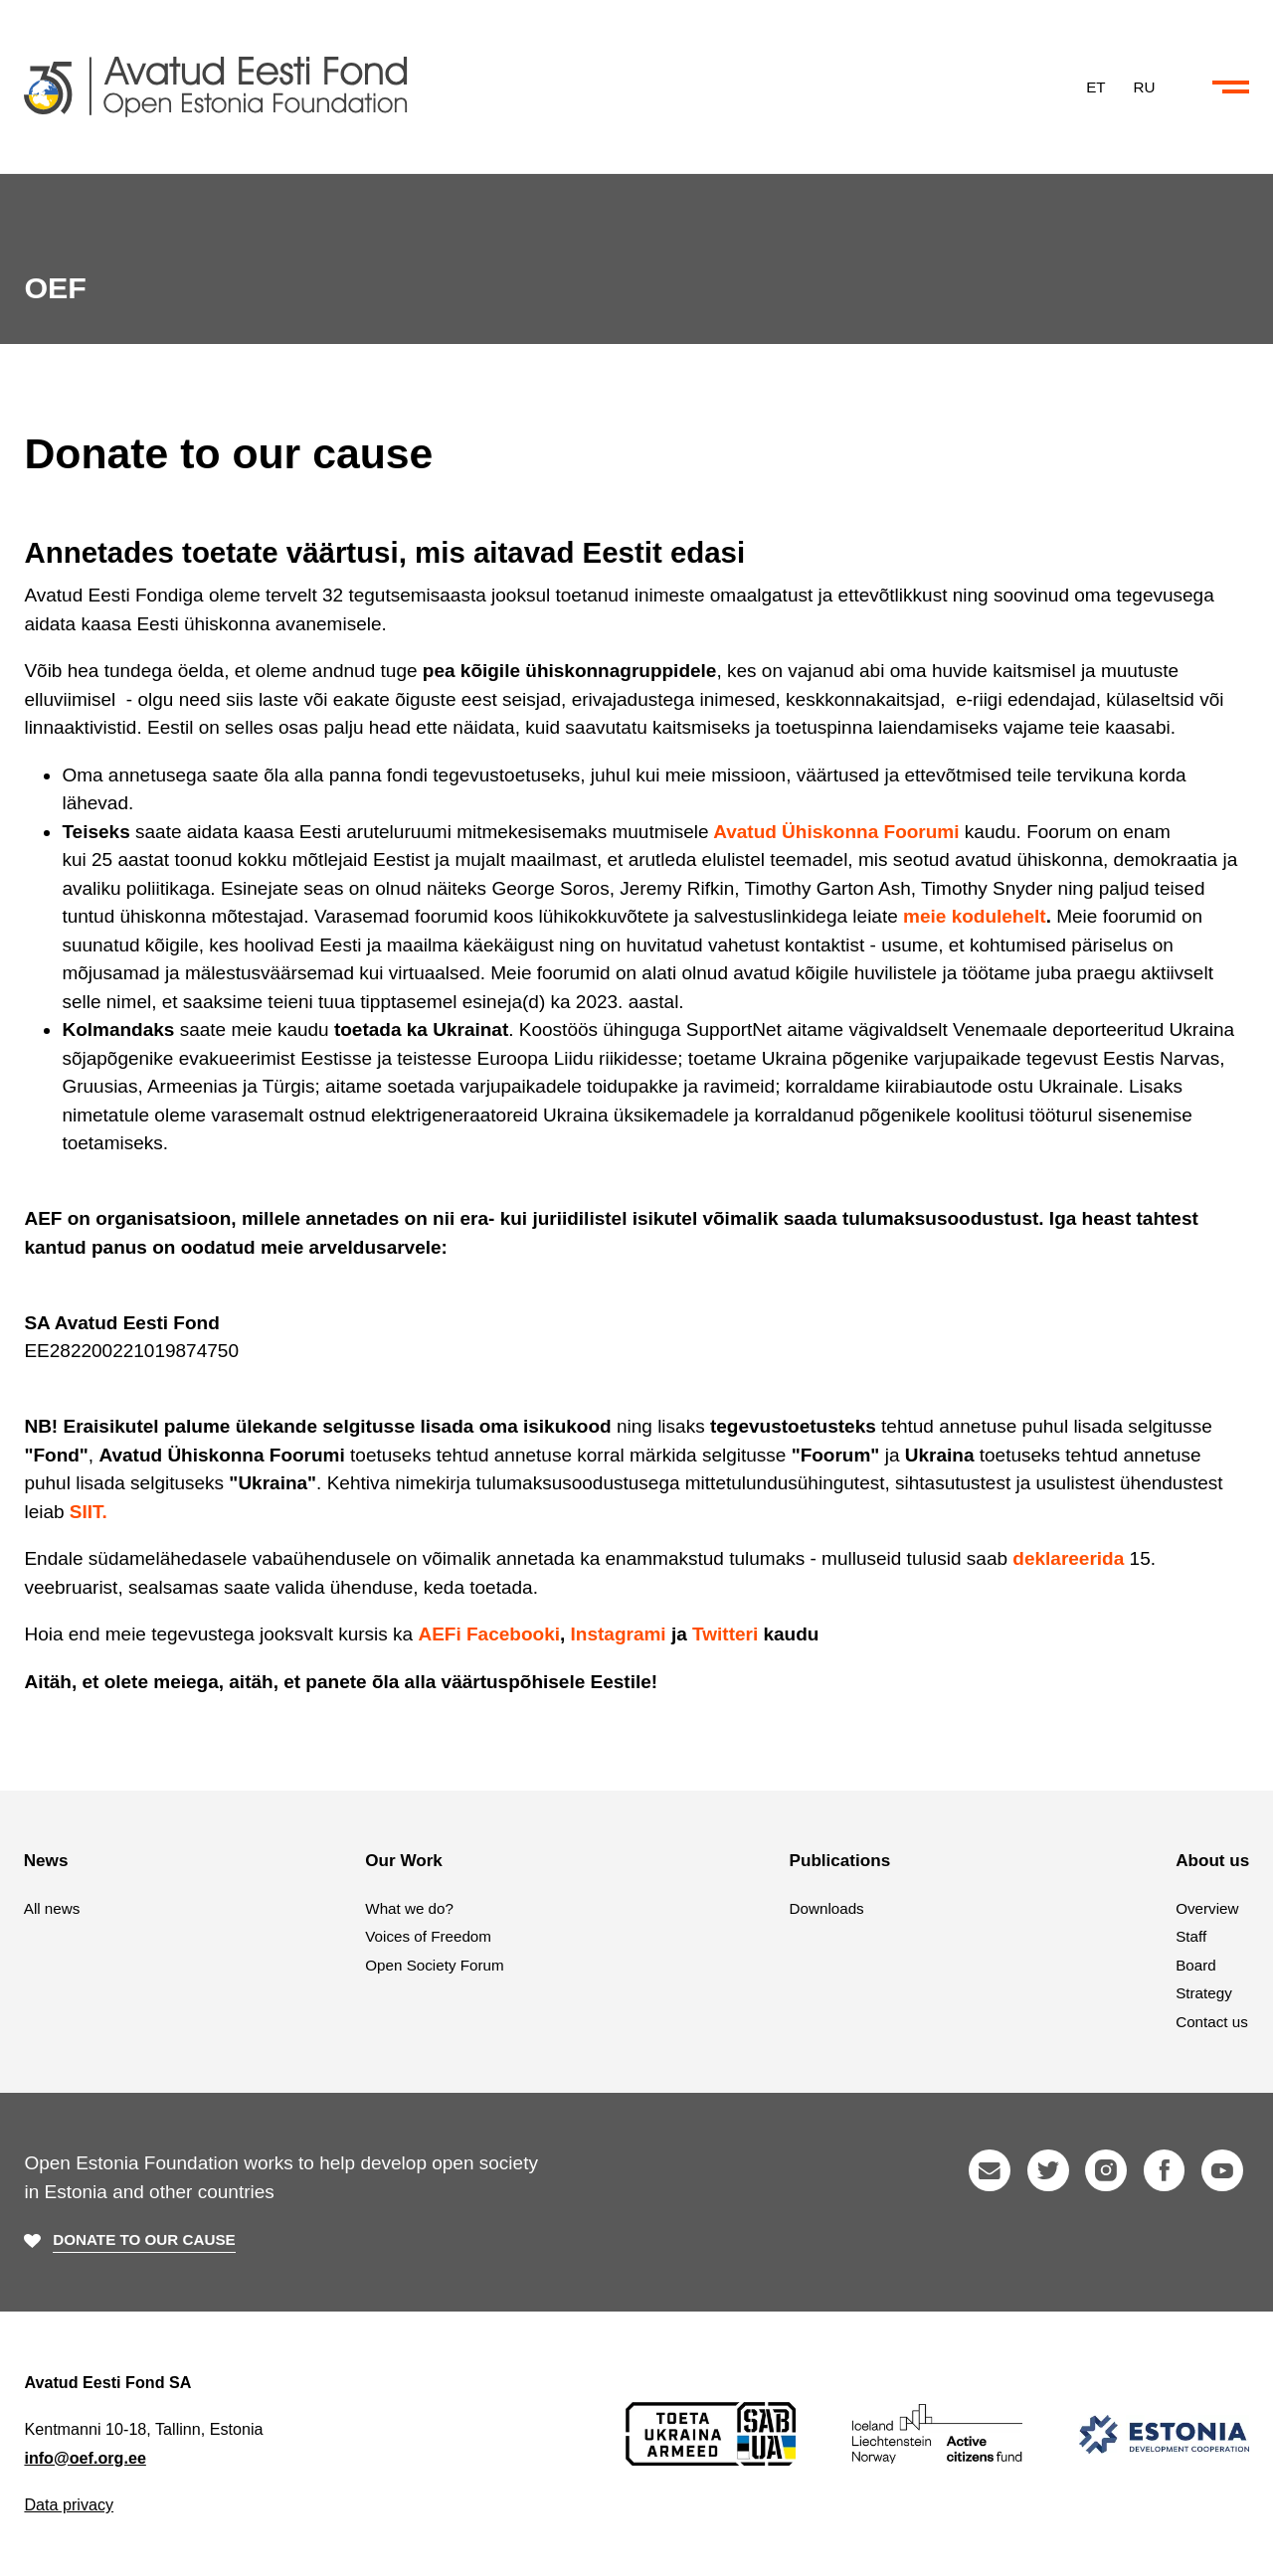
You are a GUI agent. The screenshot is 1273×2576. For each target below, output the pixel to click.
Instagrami (618, 1634)
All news (52, 1908)
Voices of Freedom (428, 1936)
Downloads (827, 1908)
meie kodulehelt (974, 916)
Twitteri (725, 1634)
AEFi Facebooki (489, 1634)
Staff (1191, 1936)
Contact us (1212, 2021)
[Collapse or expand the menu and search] (1230, 87)
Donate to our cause (144, 2239)
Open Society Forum (434, 1965)
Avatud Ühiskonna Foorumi (836, 831)
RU (1145, 86)
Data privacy (68, 2504)
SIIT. (88, 1511)
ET (1095, 86)
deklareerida (1068, 1558)
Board (1196, 1965)
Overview (1207, 1908)
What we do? (409, 1908)
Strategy (1204, 1992)
